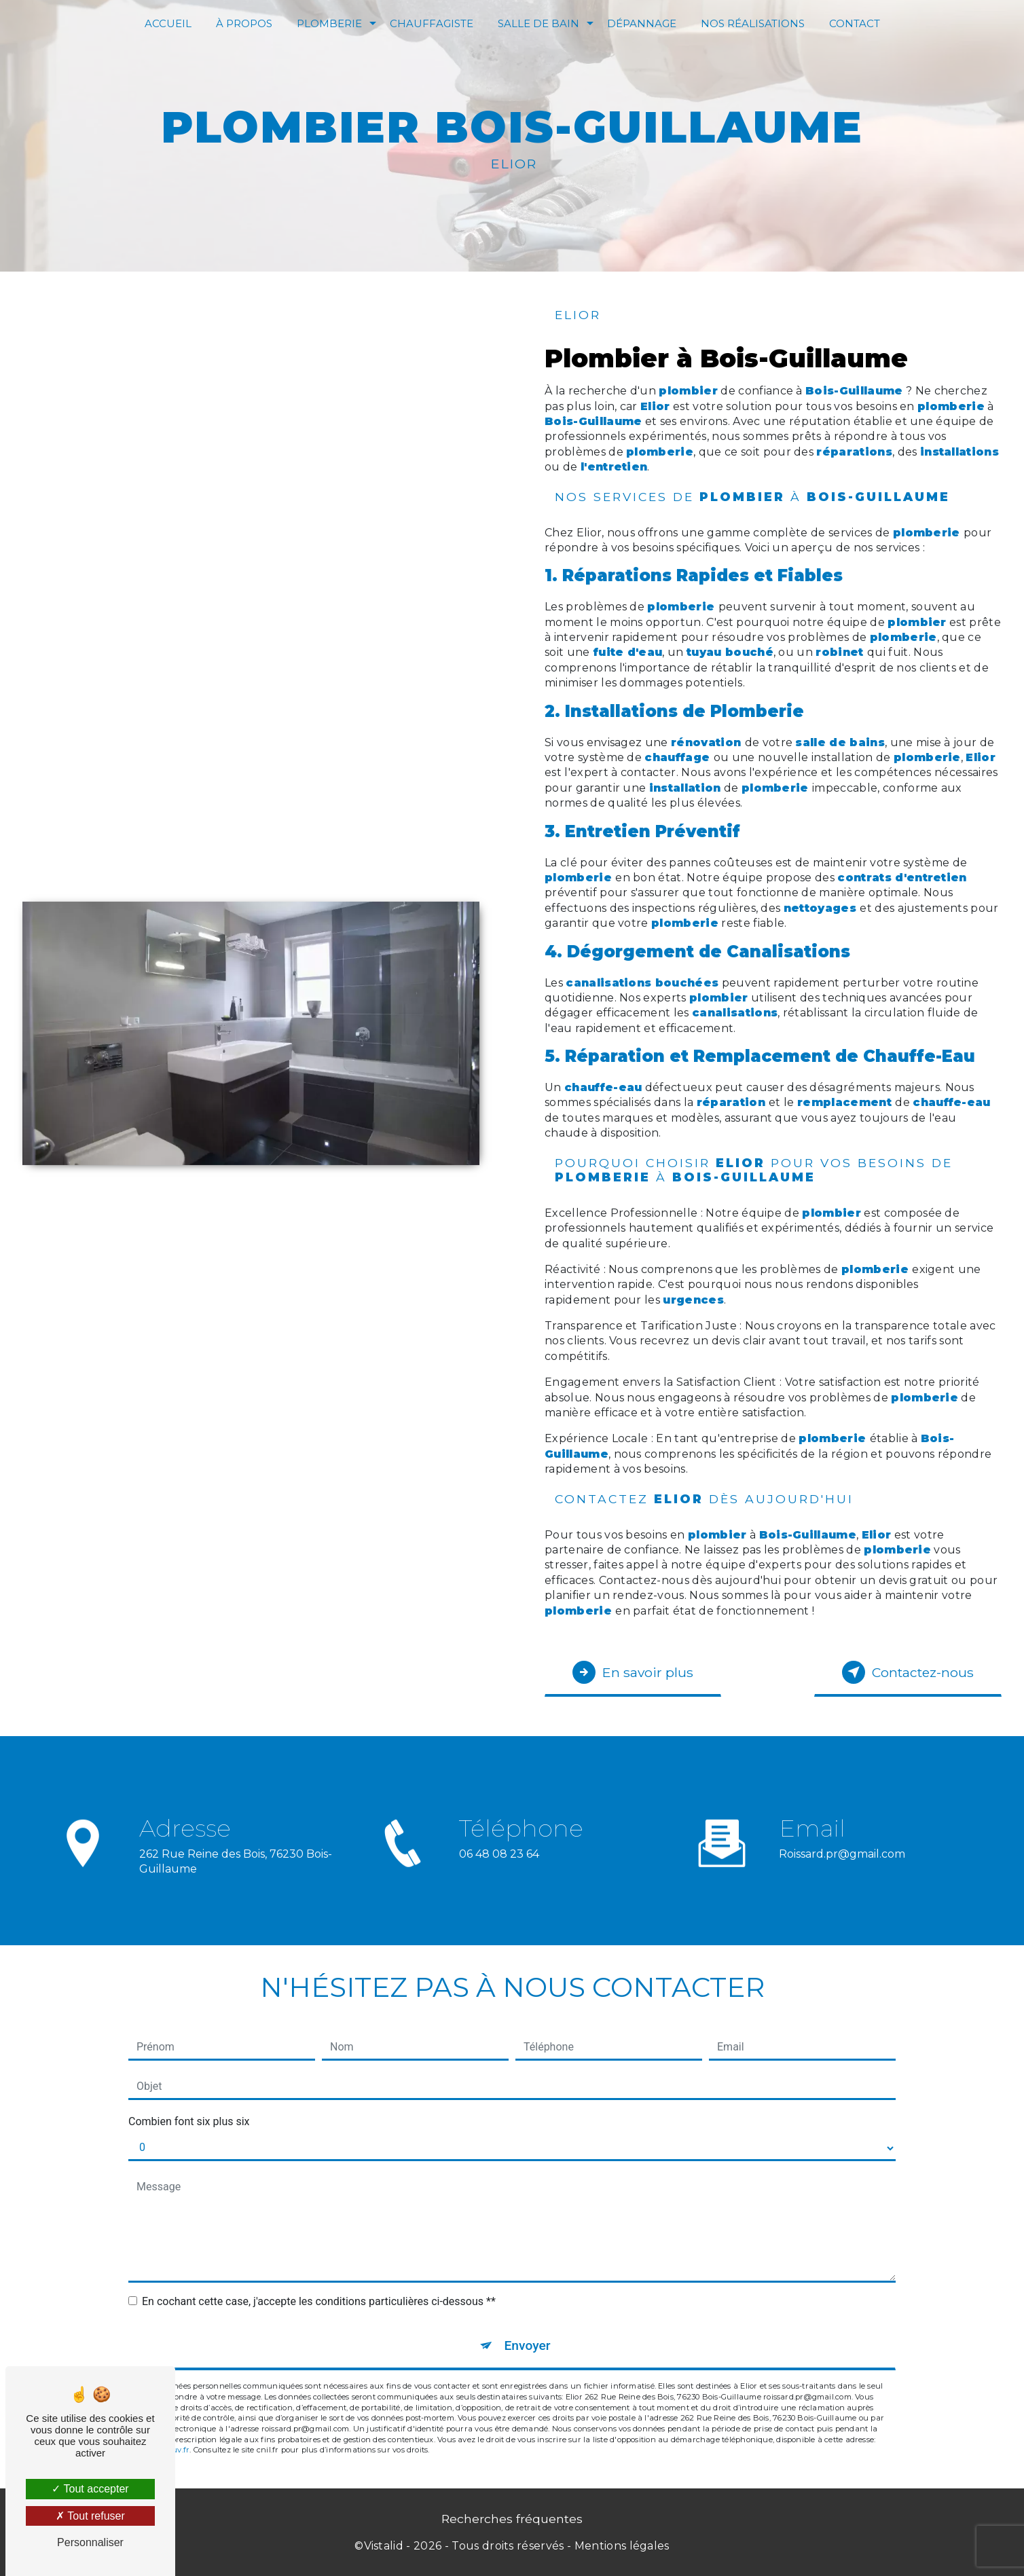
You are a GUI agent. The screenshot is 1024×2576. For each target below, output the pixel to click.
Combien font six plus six (189, 2121)
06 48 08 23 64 (499, 1877)
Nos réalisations (753, 23)
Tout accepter (90, 2489)
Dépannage (641, 23)
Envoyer (528, 2345)
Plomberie (329, 23)
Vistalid (384, 2545)
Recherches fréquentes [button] (512, 2518)
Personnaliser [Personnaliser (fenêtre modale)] (90, 2542)
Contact (854, 23)
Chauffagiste (431, 23)
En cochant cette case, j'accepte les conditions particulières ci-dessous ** (319, 2301)
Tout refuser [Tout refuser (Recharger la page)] (90, 2516)
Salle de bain (538, 23)
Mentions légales (622, 2545)
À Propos (244, 23)
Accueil (168, 23)
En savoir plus (632, 1672)
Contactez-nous (908, 1672)
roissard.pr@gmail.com (842, 1829)
